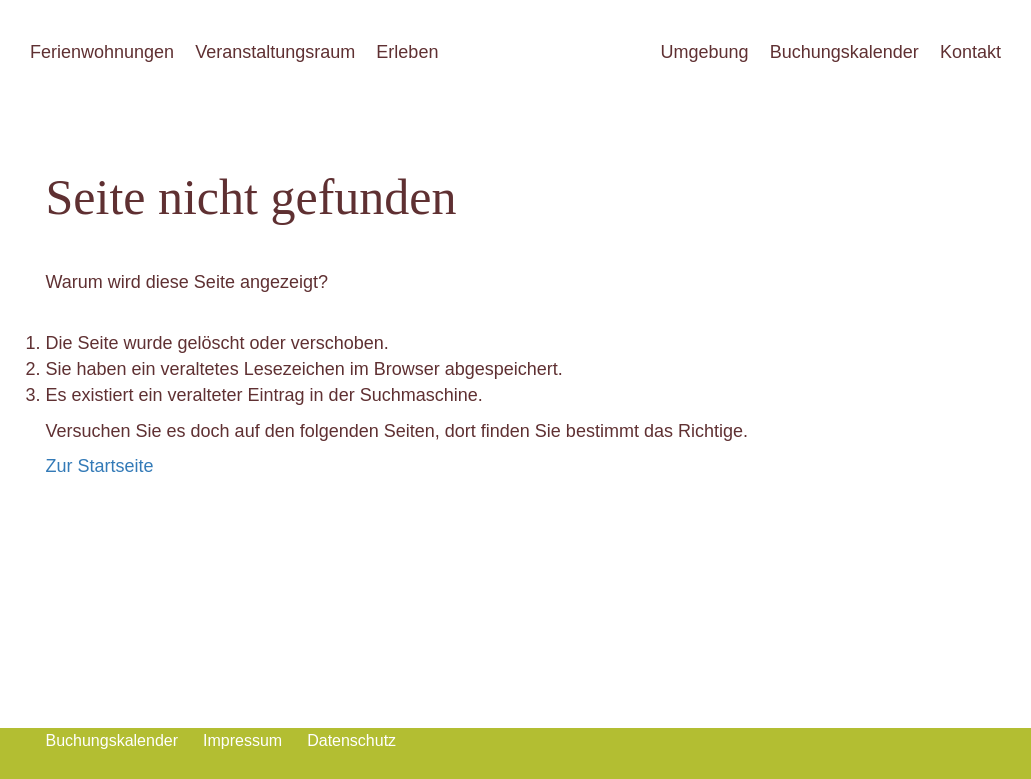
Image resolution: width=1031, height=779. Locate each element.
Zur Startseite (100, 466)
